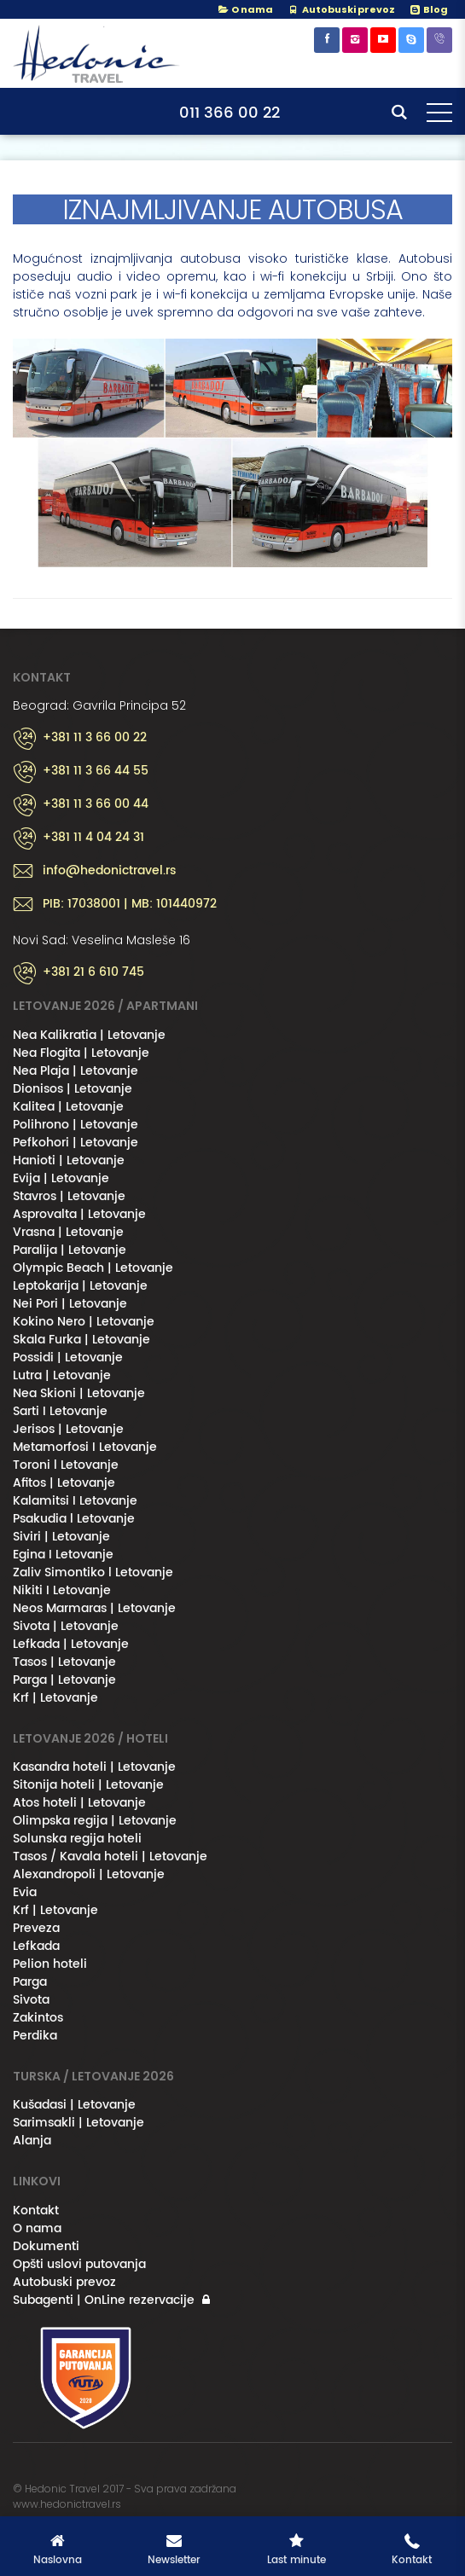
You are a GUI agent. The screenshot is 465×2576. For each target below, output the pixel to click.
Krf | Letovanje (55, 1698)
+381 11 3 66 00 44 (95, 804)
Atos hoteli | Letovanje (79, 1803)
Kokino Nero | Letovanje (83, 1322)
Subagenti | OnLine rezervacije (104, 2300)
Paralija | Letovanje (69, 1250)
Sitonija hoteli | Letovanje (88, 1785)
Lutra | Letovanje (62, 1375)
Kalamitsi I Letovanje (75, 1501)
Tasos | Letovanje (64, 1662)
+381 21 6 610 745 (93, 972)
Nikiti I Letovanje (62, 1590)
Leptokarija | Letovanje (80, 1286)
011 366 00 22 (229, 113)
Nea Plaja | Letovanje (75, 1071)
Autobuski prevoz (64, 2282)
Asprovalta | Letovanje (79, 1214)
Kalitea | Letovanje (68, 1107)
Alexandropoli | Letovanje (89, 1874)
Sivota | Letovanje (66, 1626)
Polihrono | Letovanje (75, 1124)
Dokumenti (46, 2246)
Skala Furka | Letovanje (81, 1339)
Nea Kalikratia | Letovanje (89, 1035)
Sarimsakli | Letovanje (78, 2122)
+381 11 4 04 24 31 (93, 838)
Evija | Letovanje (61, 1178)
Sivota (31, 2000)
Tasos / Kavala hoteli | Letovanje (110, 1856)
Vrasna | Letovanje (68, 1232)
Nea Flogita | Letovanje (81, 1053)
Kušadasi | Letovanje (74, 2105)
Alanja (32, 2140)
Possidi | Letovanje (68, 1357)
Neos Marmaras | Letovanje (94, 1608)
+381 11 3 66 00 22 (95, 738)
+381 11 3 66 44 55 (95, 771)
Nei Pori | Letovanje (70, 1304)
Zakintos (38, 2018)
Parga (30, 1982)
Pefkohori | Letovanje (75, 1142)
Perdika (35, 2035)
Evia (25, 1892)
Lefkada (36, 1946)
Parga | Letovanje (64, 1680)
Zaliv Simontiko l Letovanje (93, 1572)
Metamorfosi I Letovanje (85, 1447)
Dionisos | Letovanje (72, 1089)
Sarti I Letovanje (60, 1411)
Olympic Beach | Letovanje (93, 1268)
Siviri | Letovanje (61, 1536)
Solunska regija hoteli (77, 1838)
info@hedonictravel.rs (109, 871)
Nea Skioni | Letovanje (79, 1393)
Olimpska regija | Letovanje (95, 1820)
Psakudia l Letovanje (74, 1519)
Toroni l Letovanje (66, 1465)
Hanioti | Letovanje (69, 1160)
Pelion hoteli (50, 1964)
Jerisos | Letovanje (68, 1429)
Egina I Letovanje (63, 1554)
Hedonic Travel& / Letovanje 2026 (98, 53)
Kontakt (36, 2210)
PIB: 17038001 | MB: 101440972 (130, 904)
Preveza (36, 1928)
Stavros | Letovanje (69, 1196)
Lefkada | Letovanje (71, 1644)
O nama (245, 9)
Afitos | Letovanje (64, 1483)
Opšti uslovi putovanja (79, 2264)
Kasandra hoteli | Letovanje (94, 1767)
